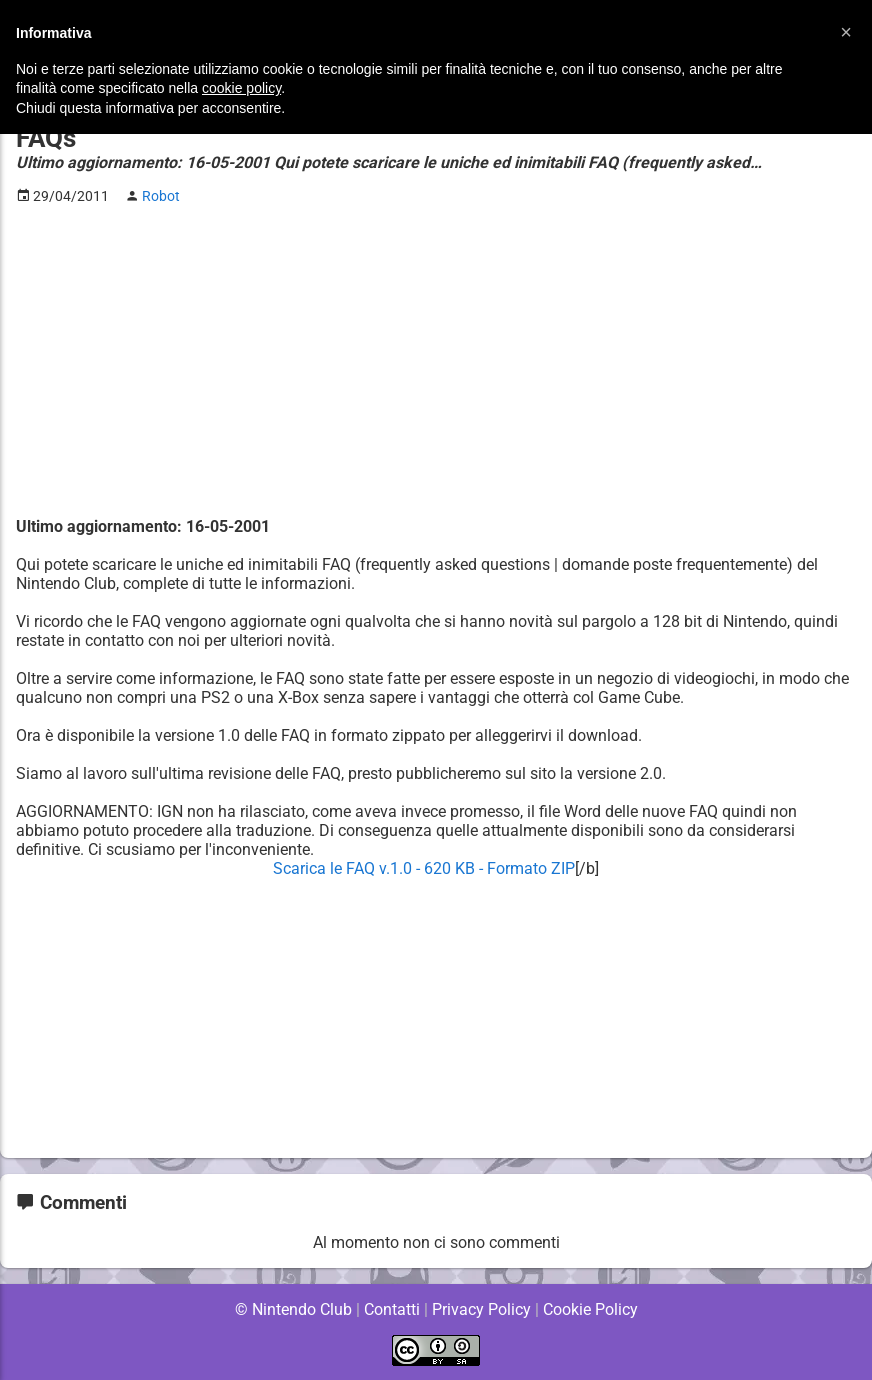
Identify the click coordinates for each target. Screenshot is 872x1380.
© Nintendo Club (292, 1309)
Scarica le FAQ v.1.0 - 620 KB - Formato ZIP (423, 868)
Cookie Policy (590, 1309)
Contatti (391, 1309)
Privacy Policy (481, 1309)
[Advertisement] (436, 361)
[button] (846, 32)
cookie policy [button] (241, 88)
